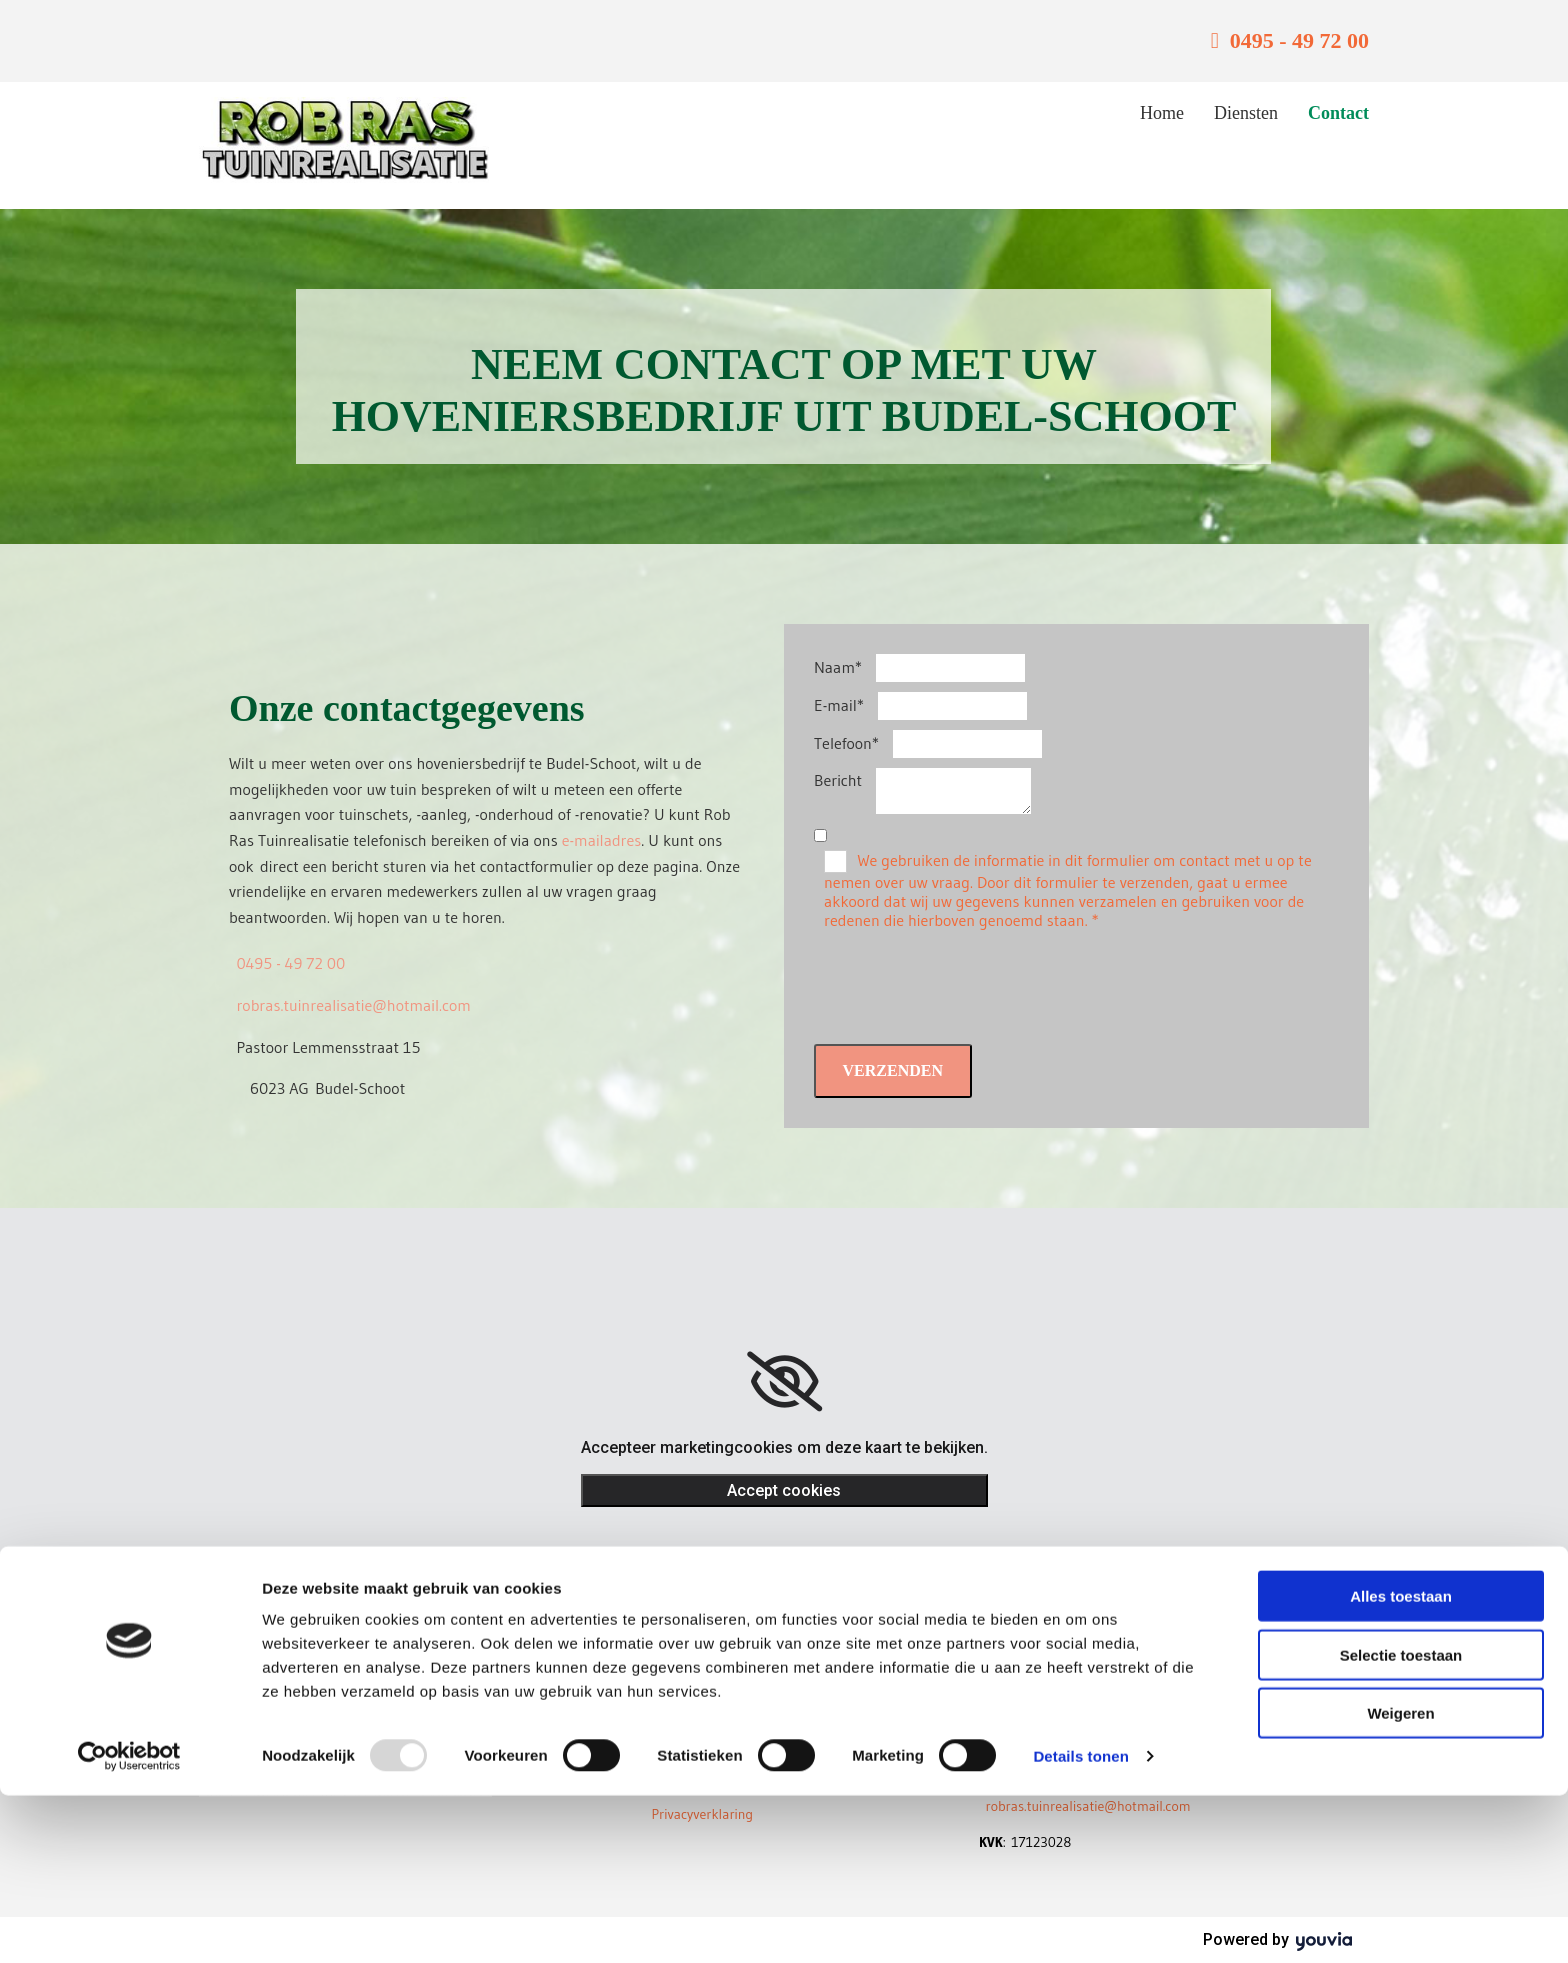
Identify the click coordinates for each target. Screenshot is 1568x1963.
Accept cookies (784, 1490)
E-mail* (839, 705)
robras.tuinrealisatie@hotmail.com (353, 1005)
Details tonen (1080, 1923)
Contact (1338, 113)
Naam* (838, 667)
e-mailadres (602, 840)
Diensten (1246, 113)
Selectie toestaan (1401, 1822)
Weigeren (1400, 1880)
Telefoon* (846, 743)
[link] (784, 1382)
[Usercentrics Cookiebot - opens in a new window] (129, 1924)
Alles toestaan (1401, 1763)
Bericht (838, 780)
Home (1162, 113)
